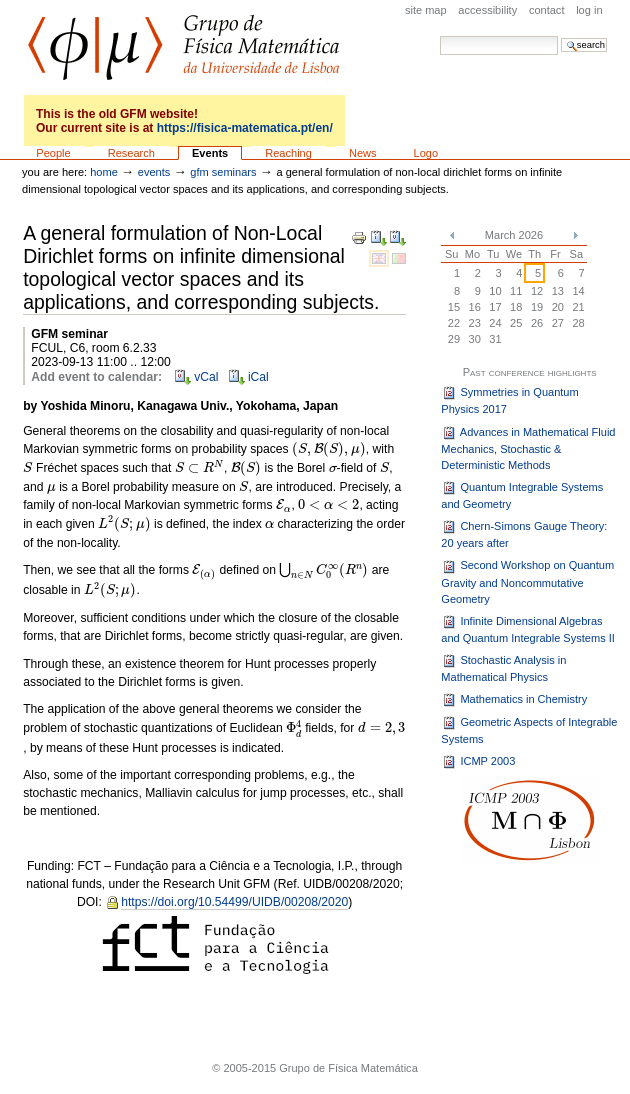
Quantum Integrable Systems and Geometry (522, 495)
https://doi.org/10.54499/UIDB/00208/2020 (234, 902)
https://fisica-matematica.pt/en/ (245, 128)
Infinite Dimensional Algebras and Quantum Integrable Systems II (528, 629)
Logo (426, 153)
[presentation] (329, 450)
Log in (589, 10)
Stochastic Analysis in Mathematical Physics (503, 668)
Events (210, 153)
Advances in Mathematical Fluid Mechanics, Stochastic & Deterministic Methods (528, 448)
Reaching (288, 153)
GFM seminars (223, 172)
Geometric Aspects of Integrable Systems (529, 730)
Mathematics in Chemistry (514, 700)
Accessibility (487, 10)
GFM (183, 47)
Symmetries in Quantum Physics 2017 (509, 400)
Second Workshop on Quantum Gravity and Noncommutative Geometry (527, 582)
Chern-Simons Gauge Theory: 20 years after (524, 534)
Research (131, 153)
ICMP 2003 (478, 762)
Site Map (426, 10)
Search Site (439, 35)
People (53, 153)
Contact (547, 10)
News (363, 153)
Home (104, 172)
